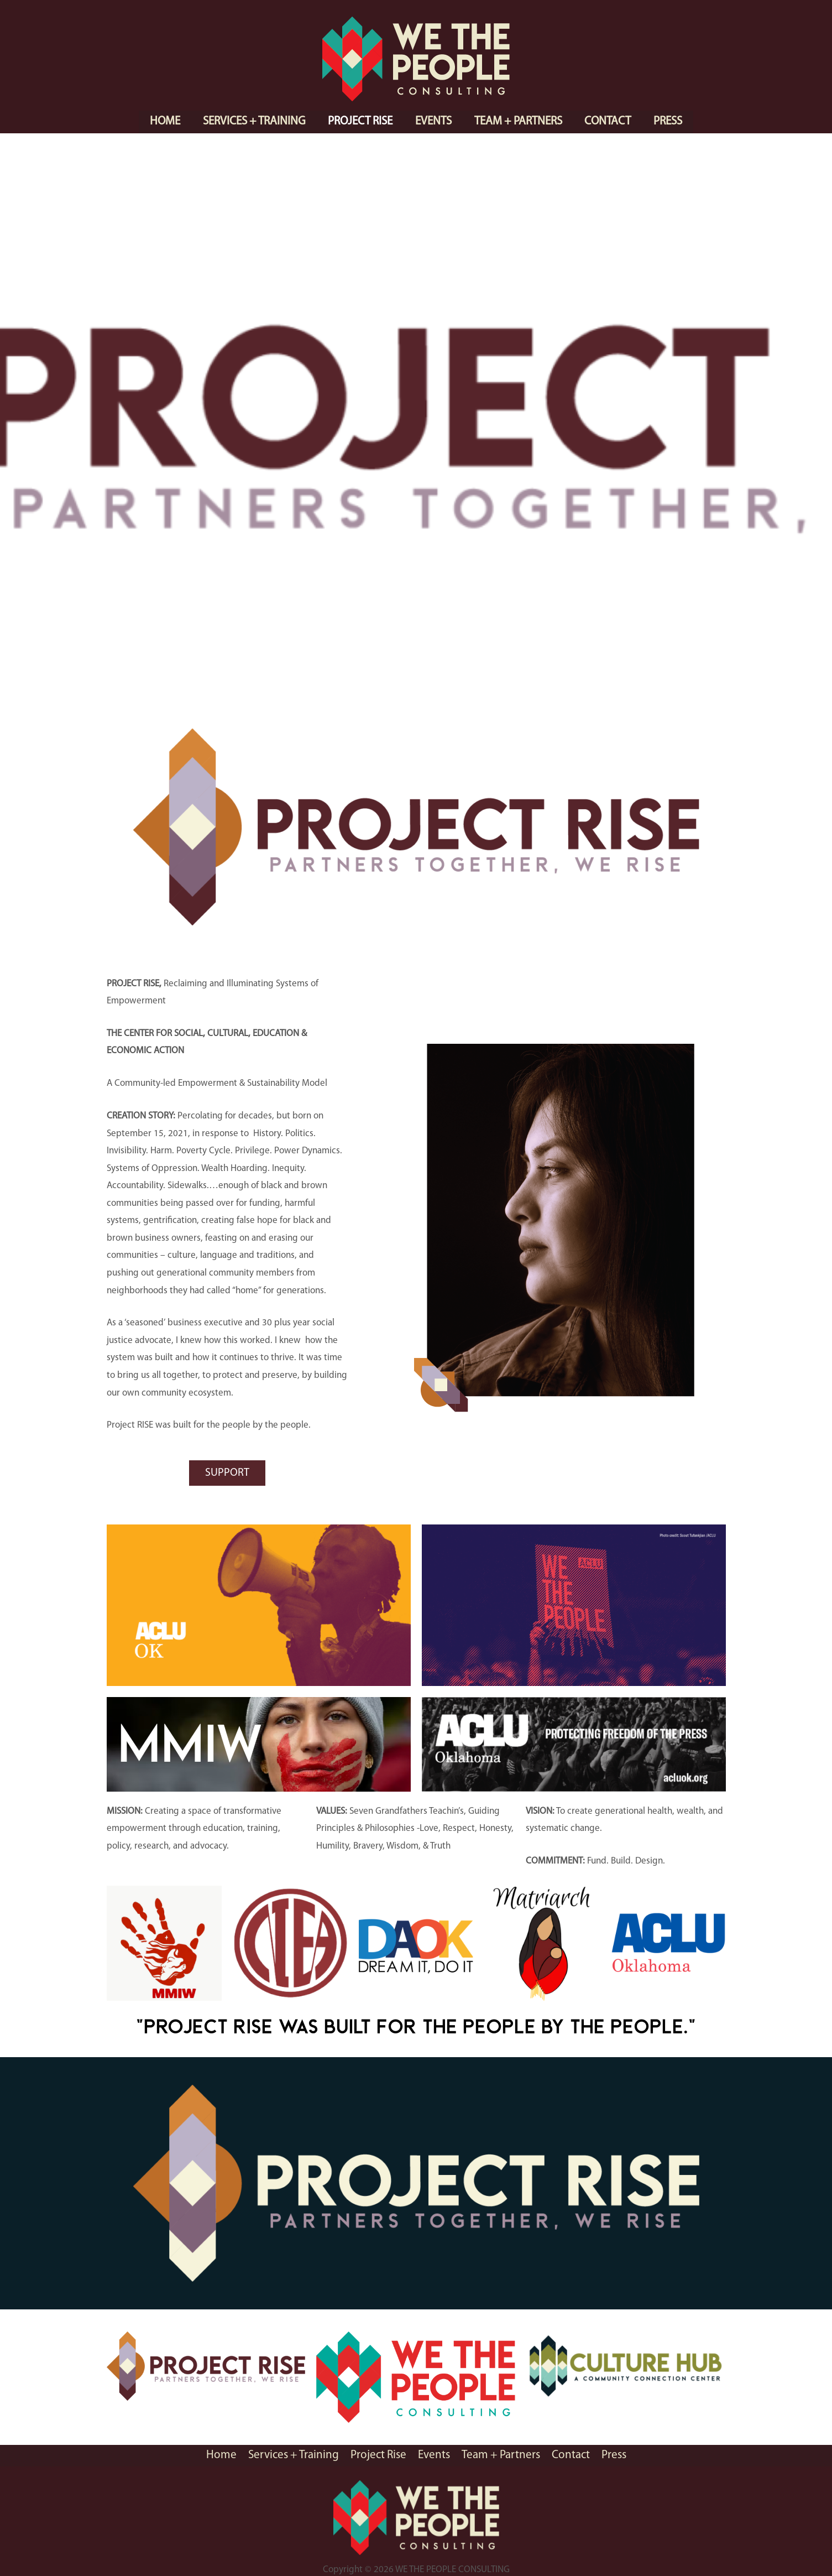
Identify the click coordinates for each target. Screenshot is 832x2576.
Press (670, 121)
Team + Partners (519, 121)
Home (163, 121)
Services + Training (252, 121)
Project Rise (359, 121)
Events (433, 121)
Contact (609, 121)
